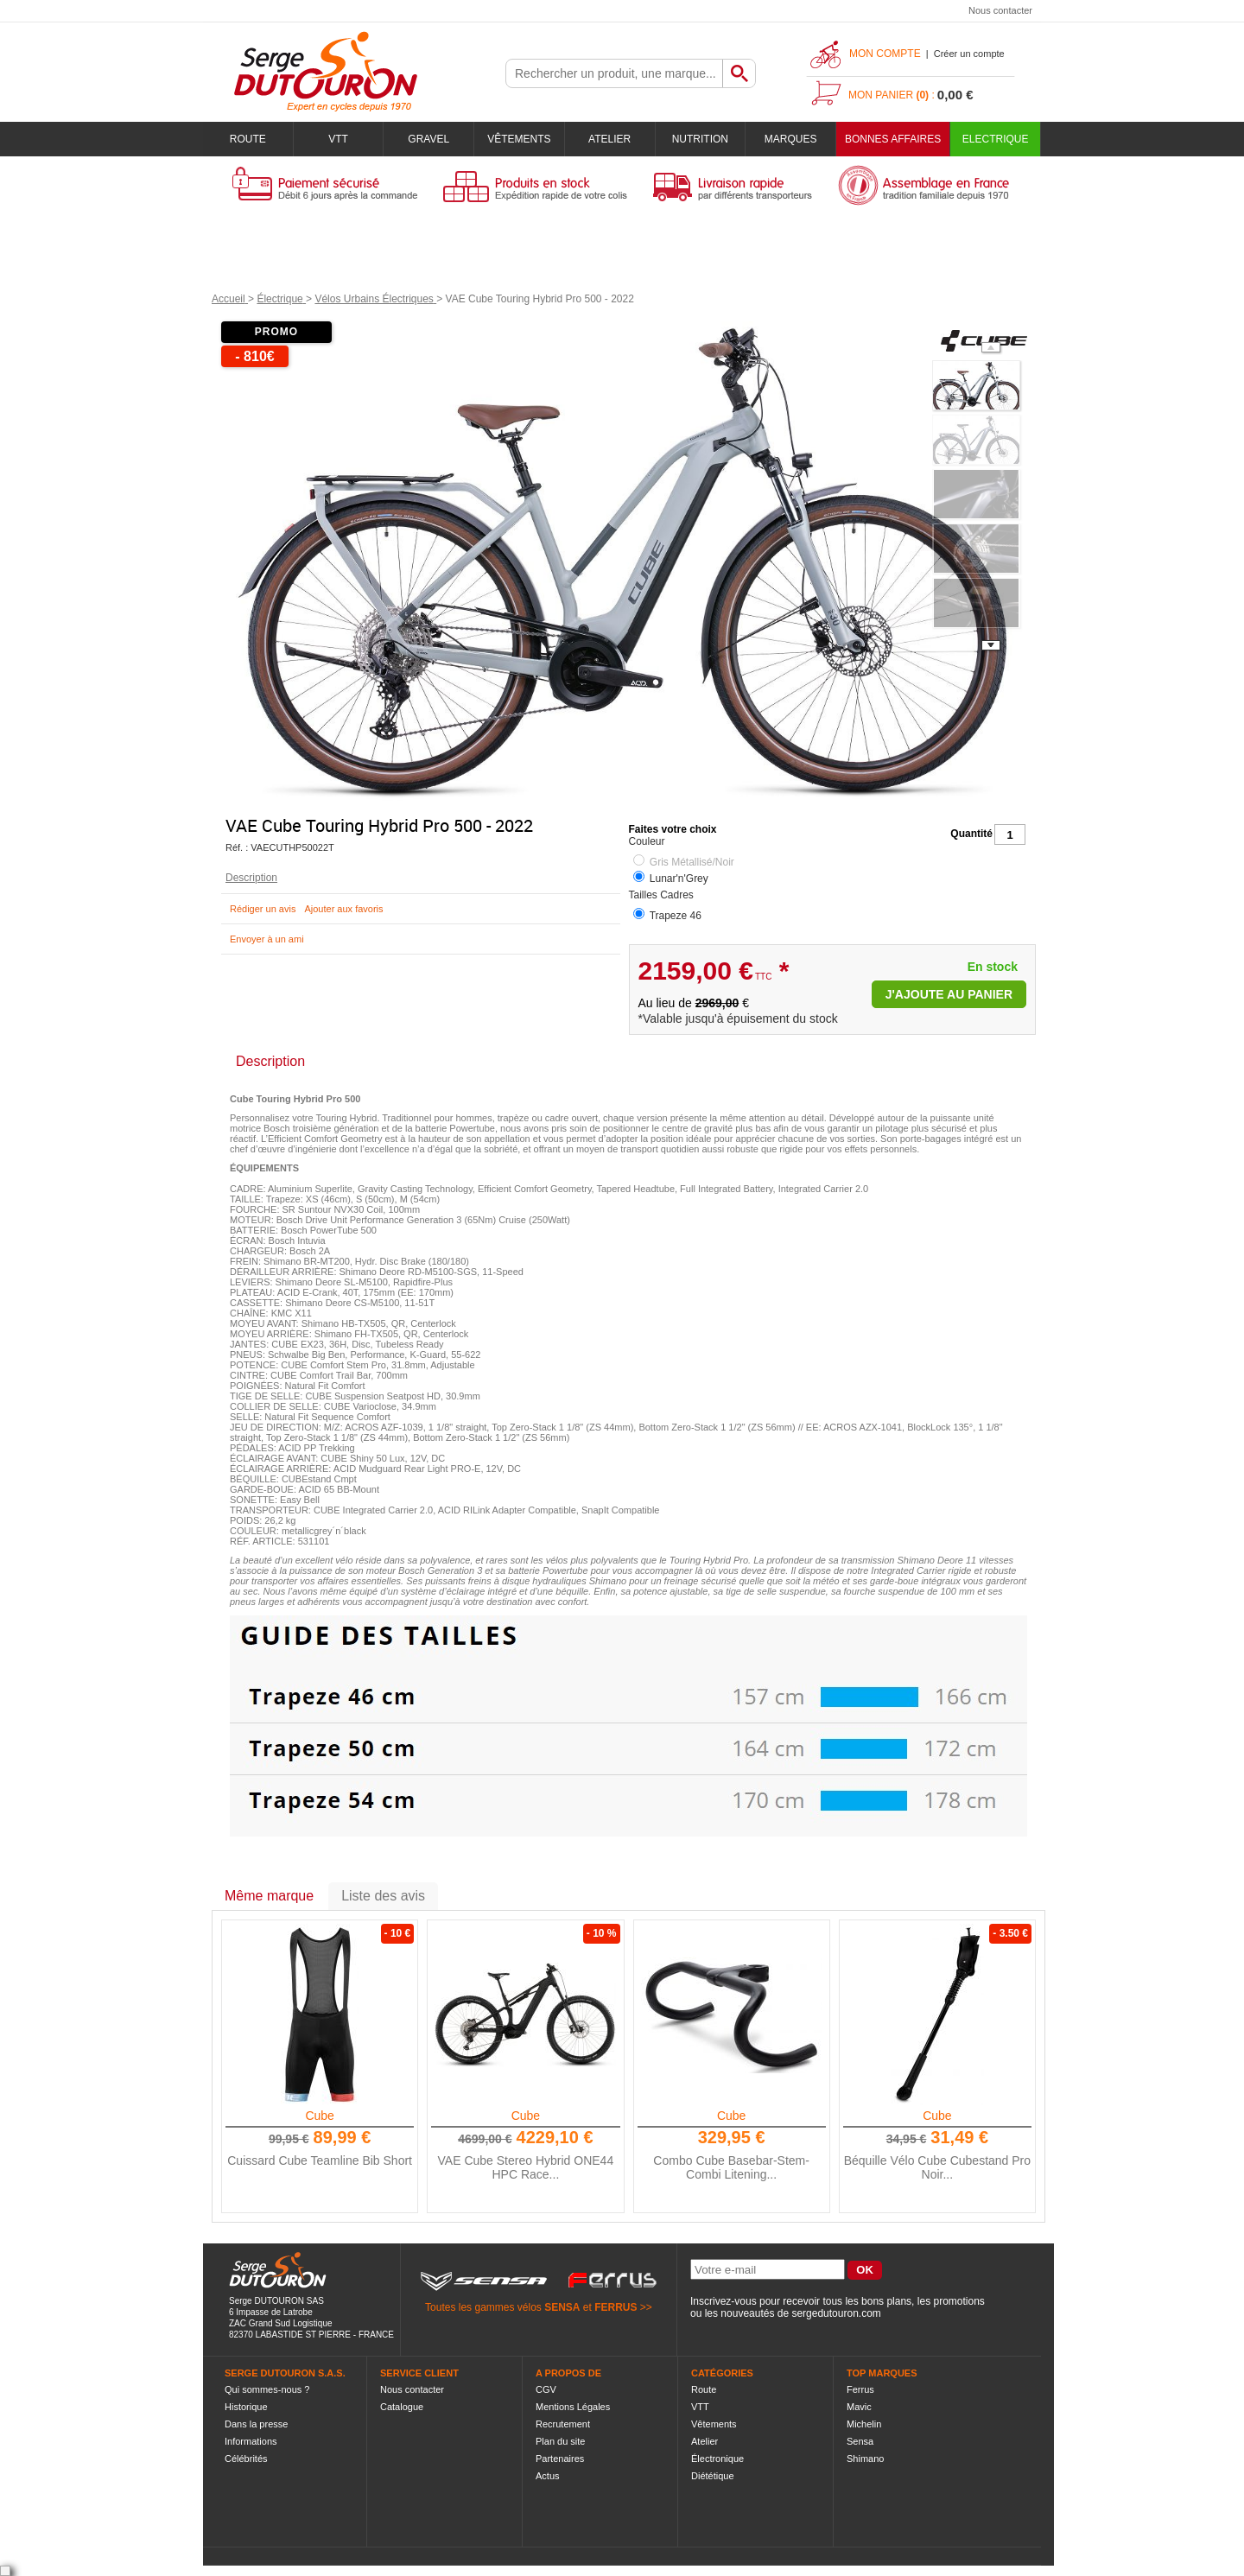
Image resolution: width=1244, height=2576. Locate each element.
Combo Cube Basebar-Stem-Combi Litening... (731, 2167)
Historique (246, 2407)
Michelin (864, 2424)
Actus (548, 2476)
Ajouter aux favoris (343, 909)
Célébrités (246, 2458)
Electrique (995, 139)
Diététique (712, 2476)
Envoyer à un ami (267, 939)
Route (248, 139)
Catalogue (401, 2407)
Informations (251, 2441)
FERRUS (615, 2307)
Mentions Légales (573, 2407)
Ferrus (860, 2389)
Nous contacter (1000, 10)
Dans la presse (256, 2424)
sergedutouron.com (835, 2313)
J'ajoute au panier (948, 994)
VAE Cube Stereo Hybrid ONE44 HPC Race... (526, 2167)
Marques (791, 139)
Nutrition (700, 139)
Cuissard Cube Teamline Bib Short (319, 2160)
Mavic (859, 2407)
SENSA (562, 2307)
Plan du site (560, 2441)
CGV (546, 2389)
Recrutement (563, 2424)
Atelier (609, 139)
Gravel (428, 139)
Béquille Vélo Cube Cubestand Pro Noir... (937, 2167)
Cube (319, 2115)
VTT (338, 139)
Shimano (865, 2458)
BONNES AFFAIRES (893, 139)
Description (251, 878)
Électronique (717, 2458)
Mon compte (885, 54)
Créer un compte (969, 53)
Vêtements (518, 139)
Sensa (860, 2441)
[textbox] (614, 73)
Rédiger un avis (262, 909)
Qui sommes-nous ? (267, 2389)
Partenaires (560, 2458)
